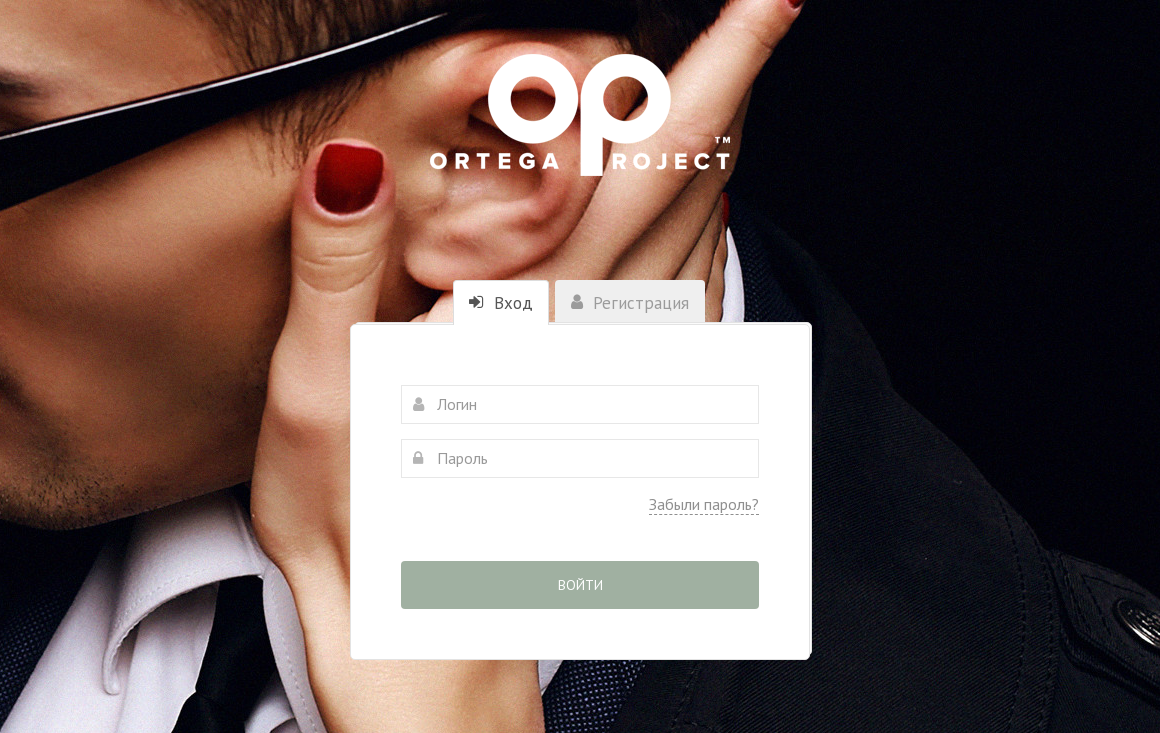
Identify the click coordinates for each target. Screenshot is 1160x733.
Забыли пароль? (704, 504)
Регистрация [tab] (630, 303)
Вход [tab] (501, 303)
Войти (580, 585)
